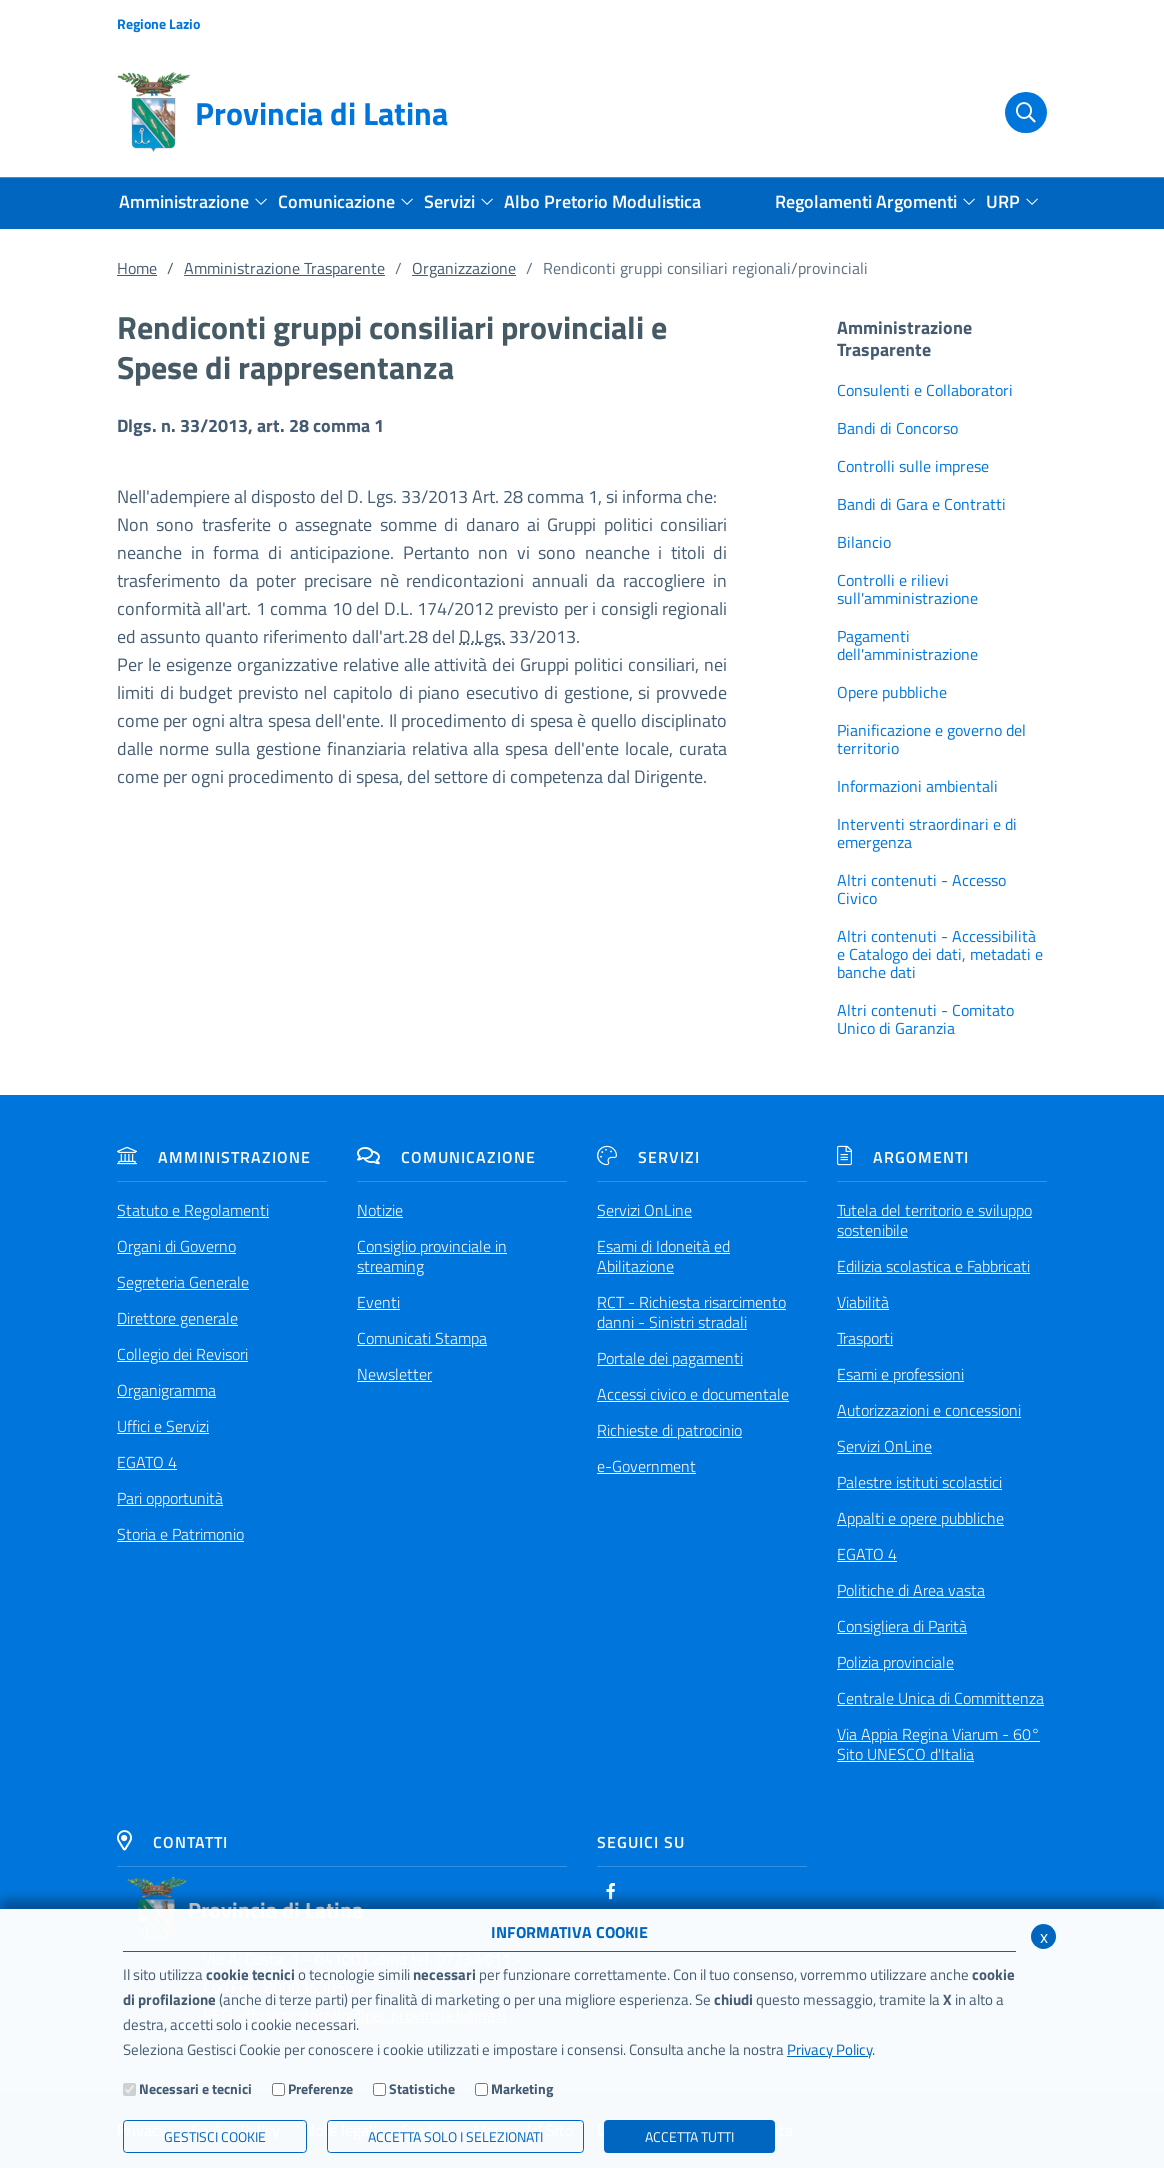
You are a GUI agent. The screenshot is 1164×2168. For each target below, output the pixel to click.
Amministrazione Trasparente (284, 268)
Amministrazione (214, 1157)
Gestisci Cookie (215, 2136)
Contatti (172, 1842)
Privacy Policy (829, 2049)
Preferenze (320, 2088)
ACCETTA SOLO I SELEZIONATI (455, 2136)
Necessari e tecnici (195, 2088)
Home (137, 268)
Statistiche (422, 2088)
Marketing (522, 2088)
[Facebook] (611, 1891)
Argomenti (903, 1157)
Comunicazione (446, 1157)
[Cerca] (1015, 113)
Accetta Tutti (689, 2136)
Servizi (648, 1157)
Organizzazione (464, 268)
